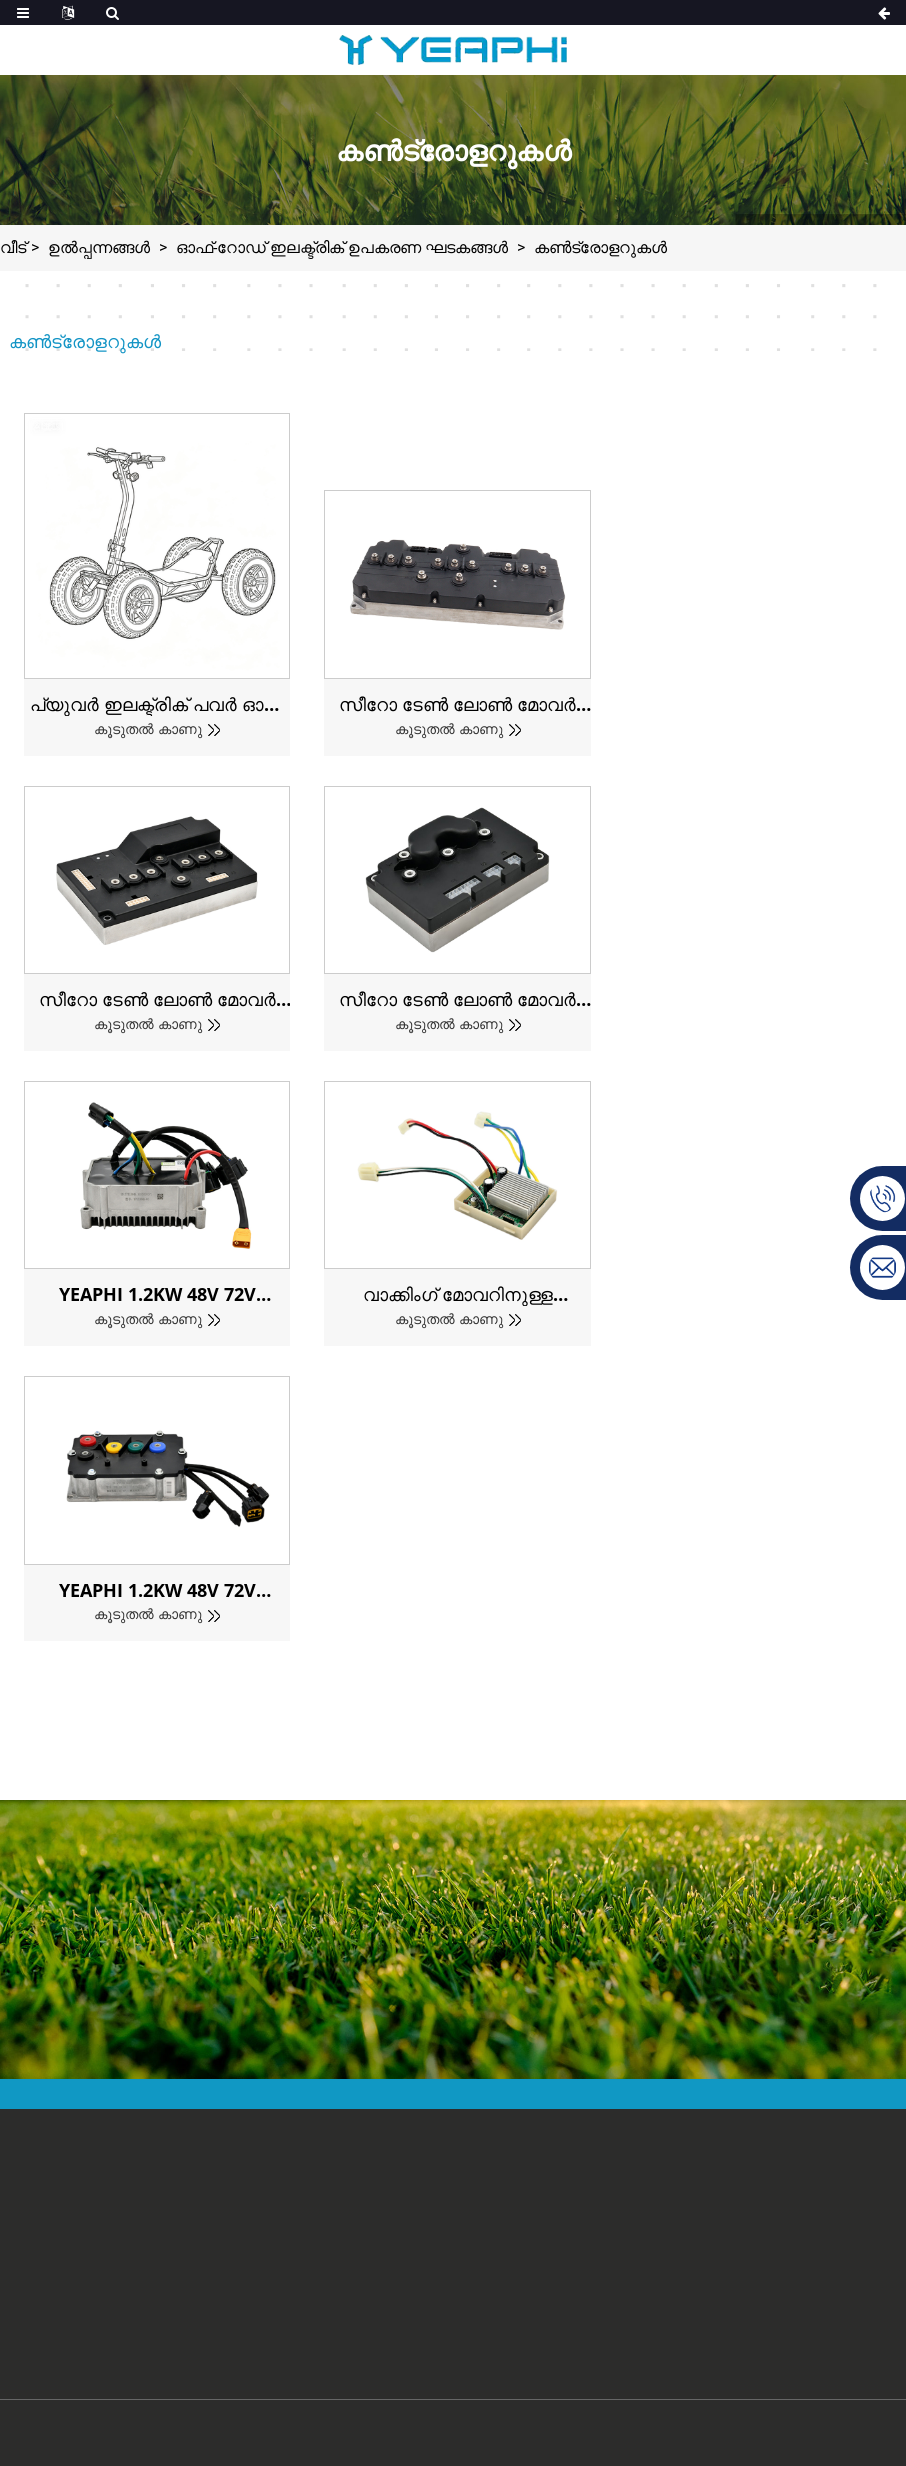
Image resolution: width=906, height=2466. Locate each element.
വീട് (13, 247)
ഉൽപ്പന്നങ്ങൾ (99, 247)
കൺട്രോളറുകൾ (600, 247)
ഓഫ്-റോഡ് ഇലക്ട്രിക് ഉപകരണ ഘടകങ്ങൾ (342, 247)
